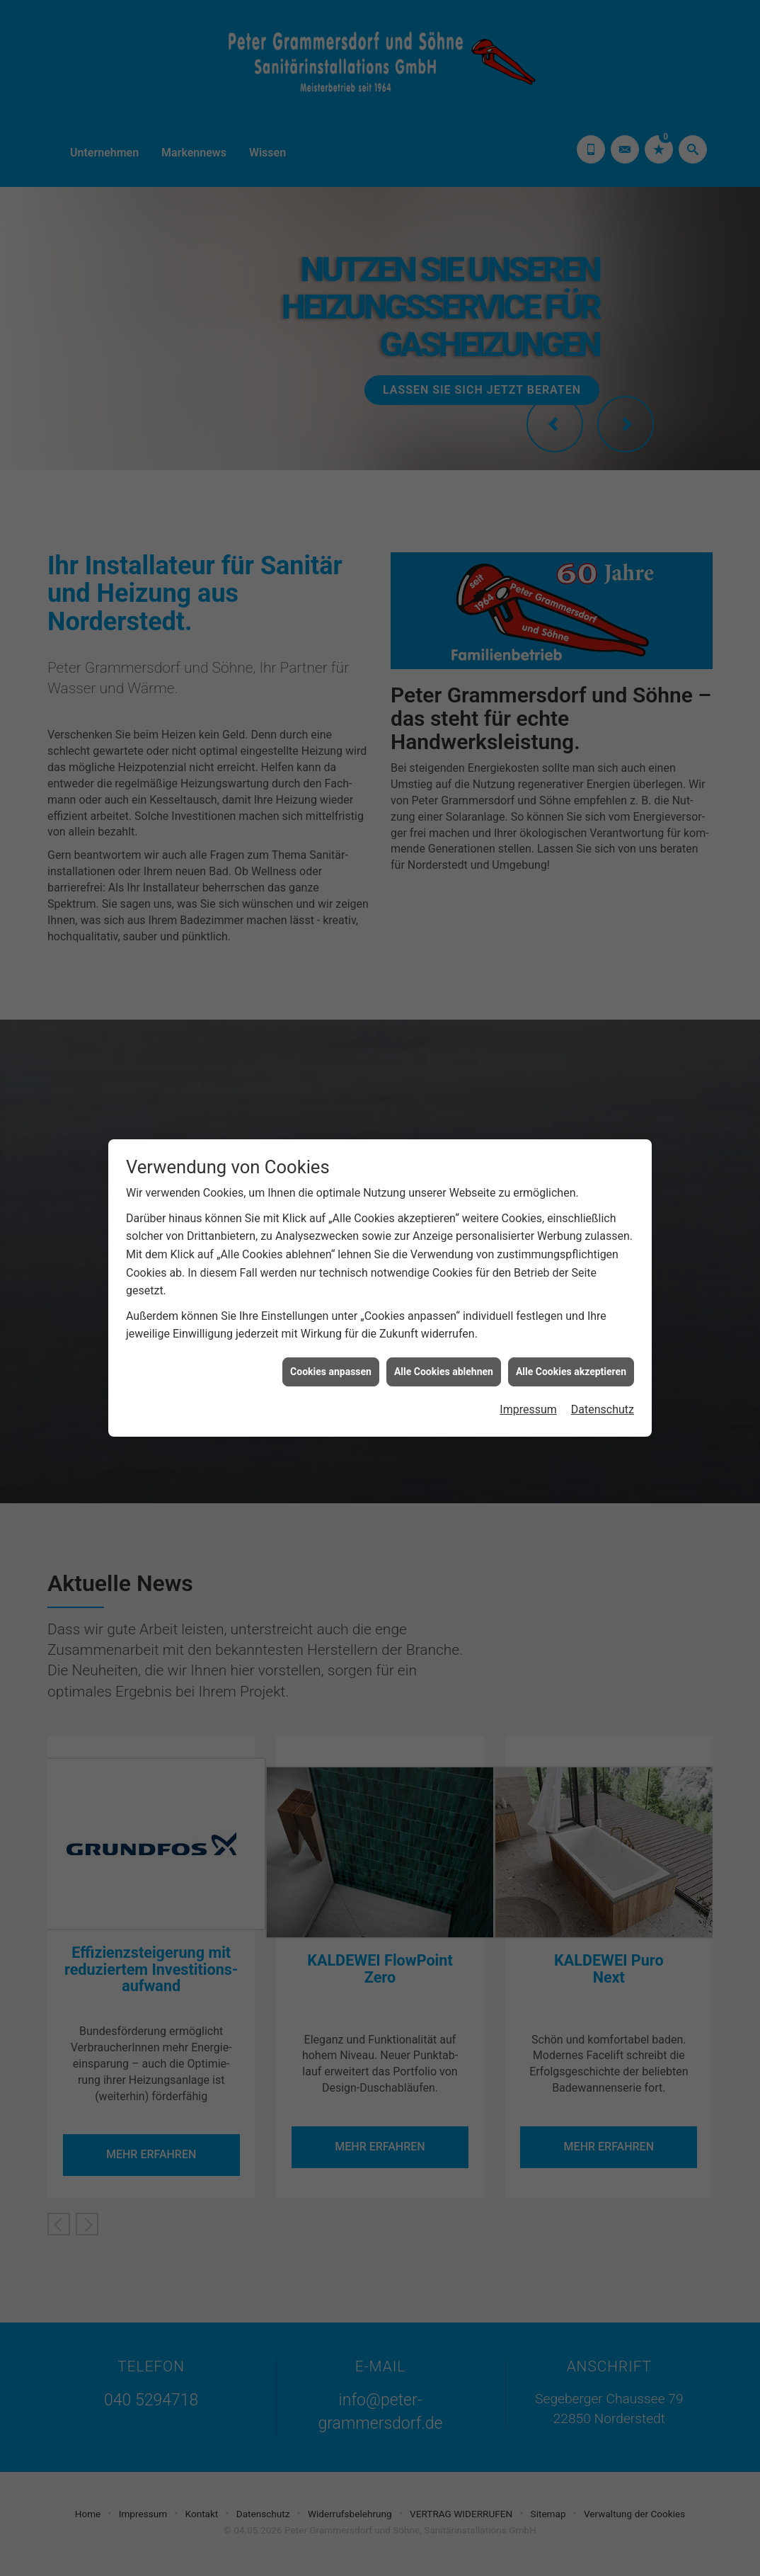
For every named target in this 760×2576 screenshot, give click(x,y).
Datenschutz (602, 1406)
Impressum (528, 1406)
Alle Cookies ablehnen (443, 1367)
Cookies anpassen (331, 1367)
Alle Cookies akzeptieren (571, 1367)
